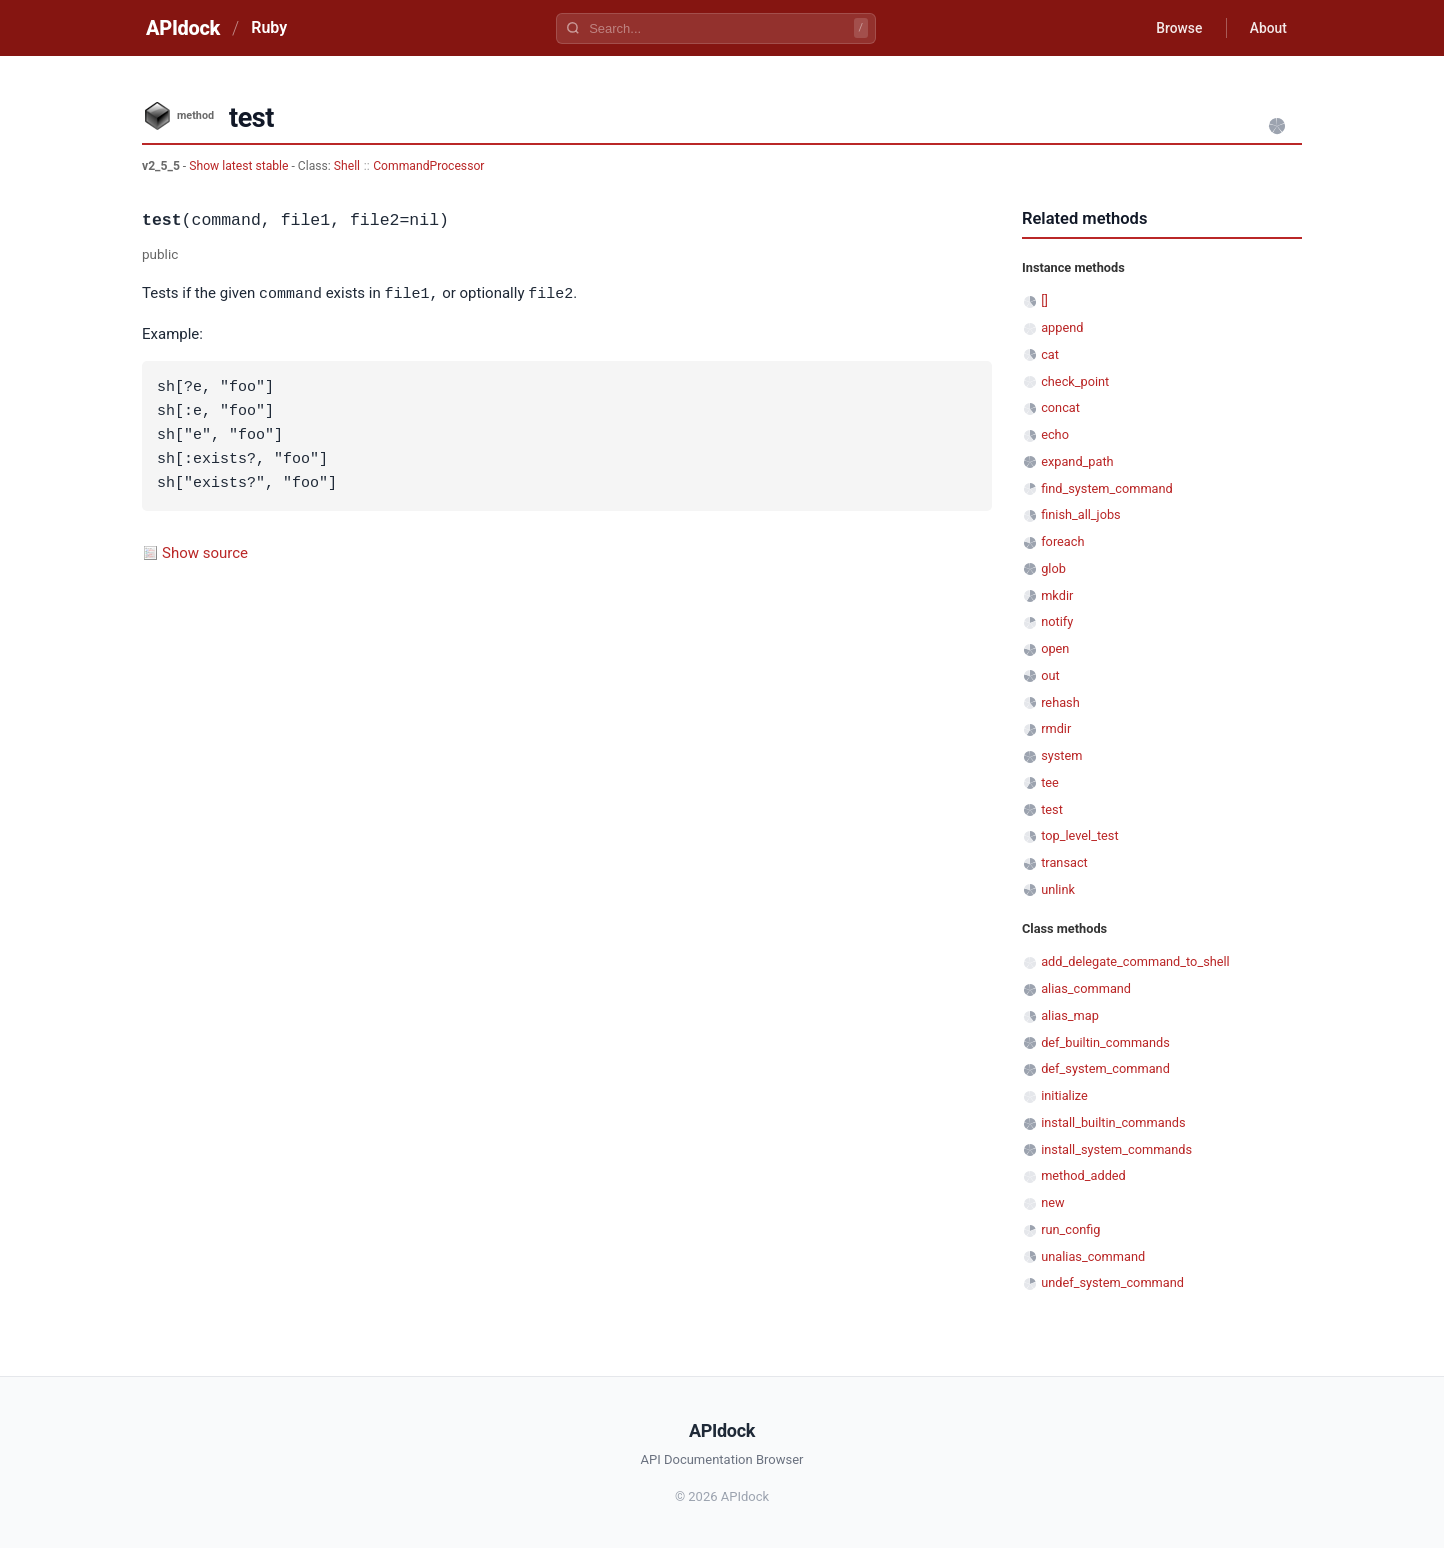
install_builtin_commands (1113, 1122)
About (1267, 28)
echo (1055, 434)
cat (1050, 354)
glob (1053, 568)
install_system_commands (1116, 1149)
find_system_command (1107, 488)
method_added (1083, 1175)
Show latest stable (240, 166)
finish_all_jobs (1081, 514)
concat (1060, 407)
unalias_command (1093, 1256)
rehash (1060, 702)
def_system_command (1105, 1068)
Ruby (269, 27)
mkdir (1057, 595)
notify (1057, 621)
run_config (1070, 1229)
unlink (1058, 889)
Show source (205, 552)
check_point (1075, 381)
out (1050, 675)
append (1062, 327)
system (1061, 755)
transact (1064, 862)
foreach (1062, 541)
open (1055, 648)
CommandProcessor (428, 166)
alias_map (1070, 1015)
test (1052, 809)
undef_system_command (1112, 1282)
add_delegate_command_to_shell (1135, 961)
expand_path (1077, 461)
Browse (1176, 28)
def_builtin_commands (1105, 1042)
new (1052, 1202)
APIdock (183, 28)
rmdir (1056, 728)
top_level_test (1079, 835)
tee (1050, 782)
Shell (347, 166)
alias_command (1086, 988)
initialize (1064, 1095)
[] (1044, 300)
